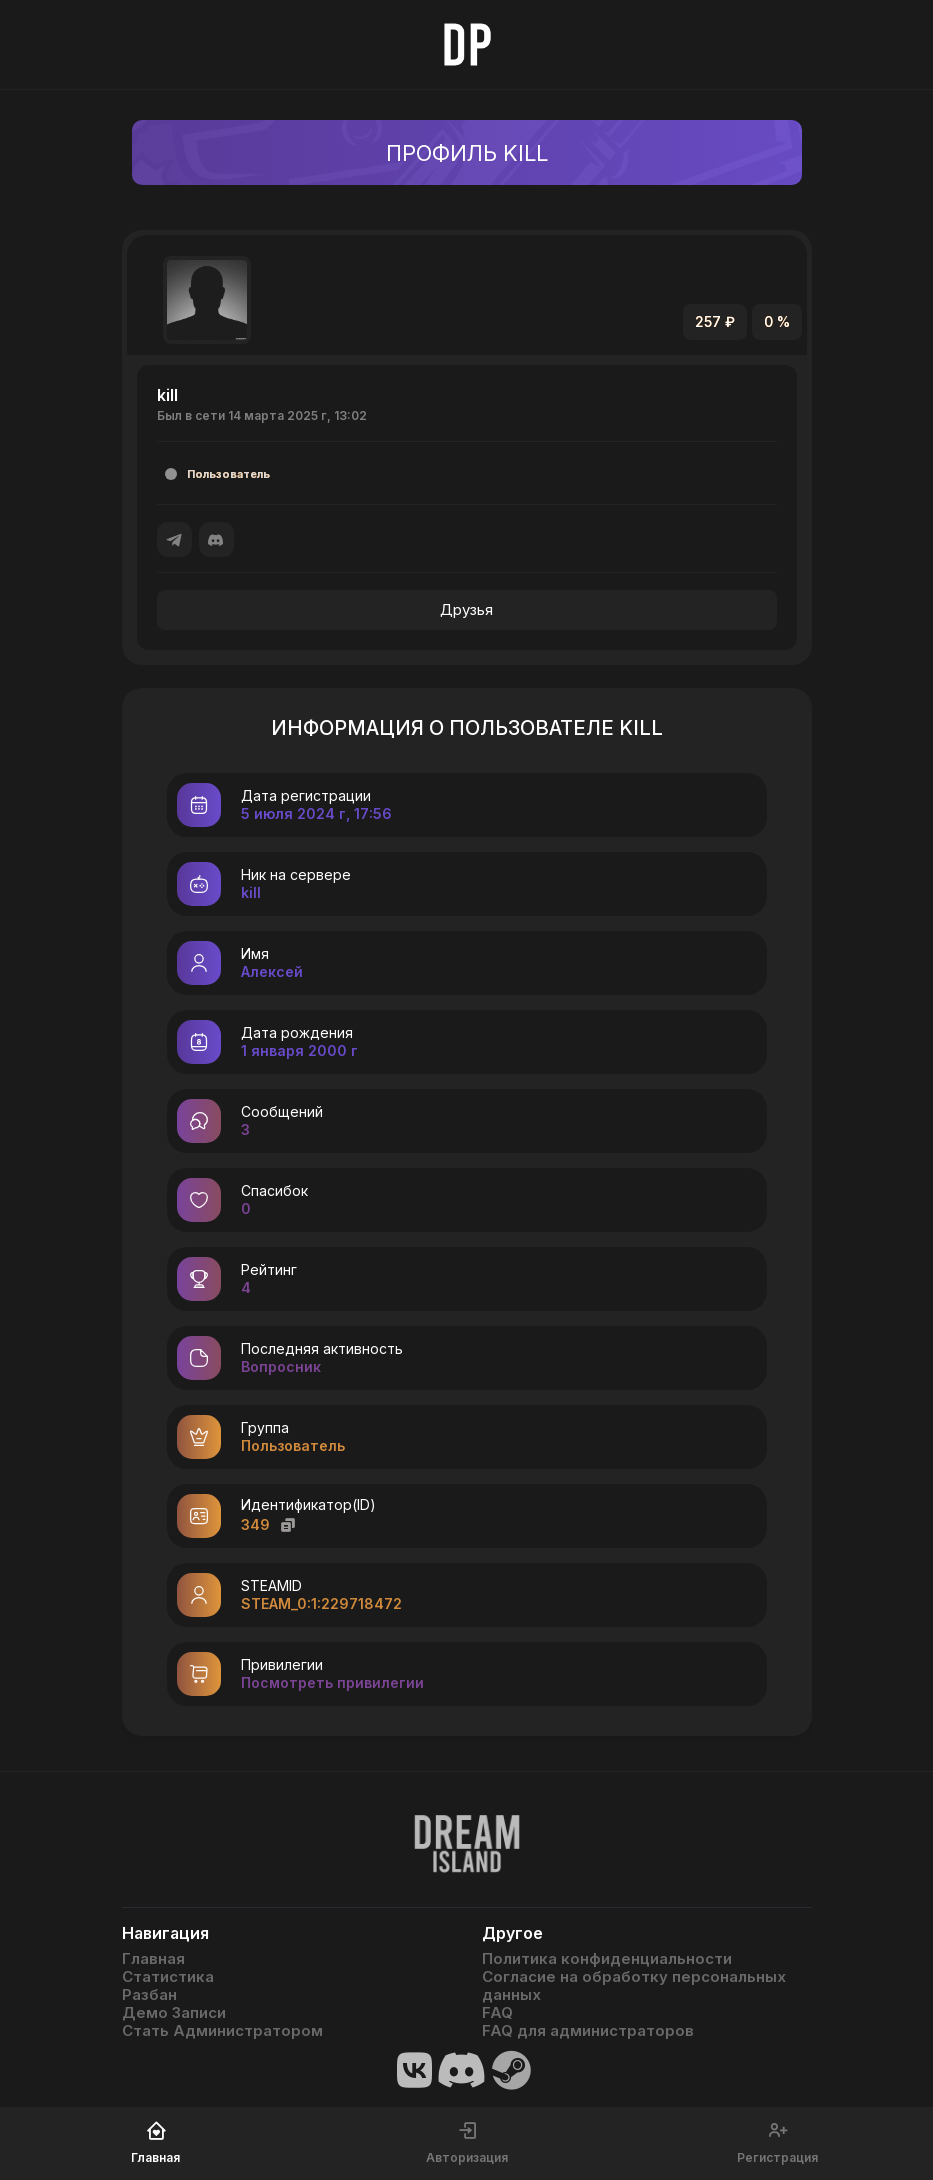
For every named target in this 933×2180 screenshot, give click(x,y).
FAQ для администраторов (588, 2031)
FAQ (497, 2013)
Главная (153, 1959)
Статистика (168, 1977)
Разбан (149, 1995)
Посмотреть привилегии (332, 1682)
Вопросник (281, 1366)
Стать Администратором (222, 2031)
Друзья (466, 609)
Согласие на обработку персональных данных (634, 1986)
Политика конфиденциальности (607, 1959)
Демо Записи (174, 2013)
